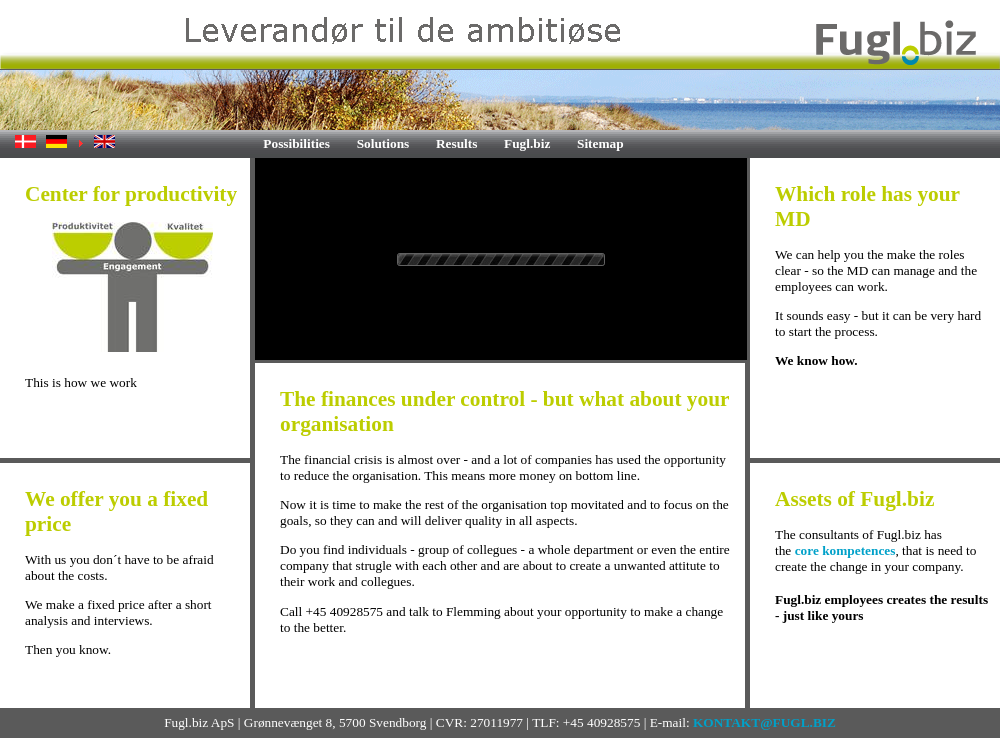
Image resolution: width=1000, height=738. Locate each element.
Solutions (383, 143)
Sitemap (600, 143)
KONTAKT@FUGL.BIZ (764, 722)
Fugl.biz (527, 143)
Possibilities (296, 143)
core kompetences (845, 550)
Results (456, 143)
